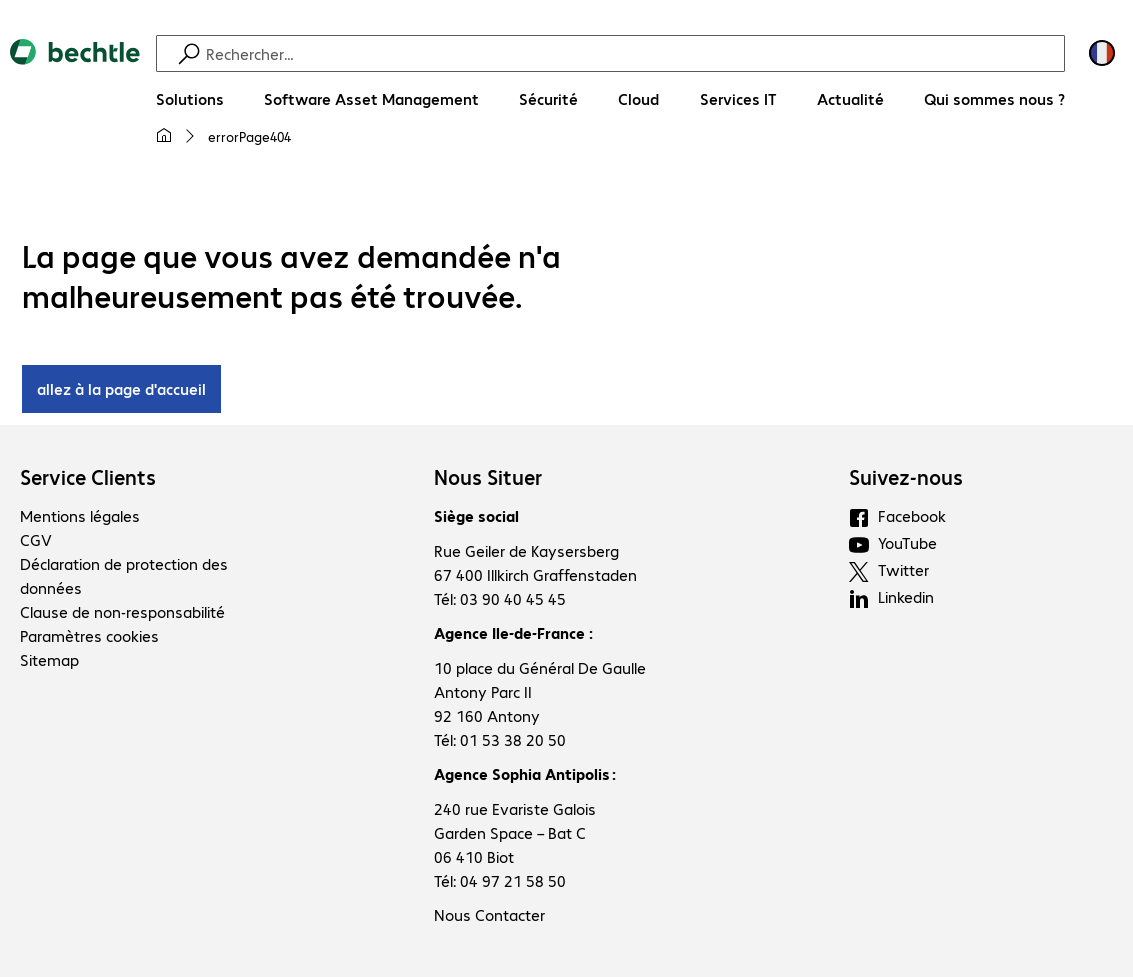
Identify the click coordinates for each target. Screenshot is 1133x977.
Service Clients (88, 477)
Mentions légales (80, 515)
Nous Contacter (489, 914)
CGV (36, 539)
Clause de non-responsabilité (122, 611)
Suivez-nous (906, 477)
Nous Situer (488, 477)
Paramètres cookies (89, 635)
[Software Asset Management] (371, 99)
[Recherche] (632, 53)
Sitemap (49, 659)
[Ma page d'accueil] (164, 136)
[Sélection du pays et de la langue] (1102, 53)
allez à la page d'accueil (121, 388)
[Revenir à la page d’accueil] (75, 101)
